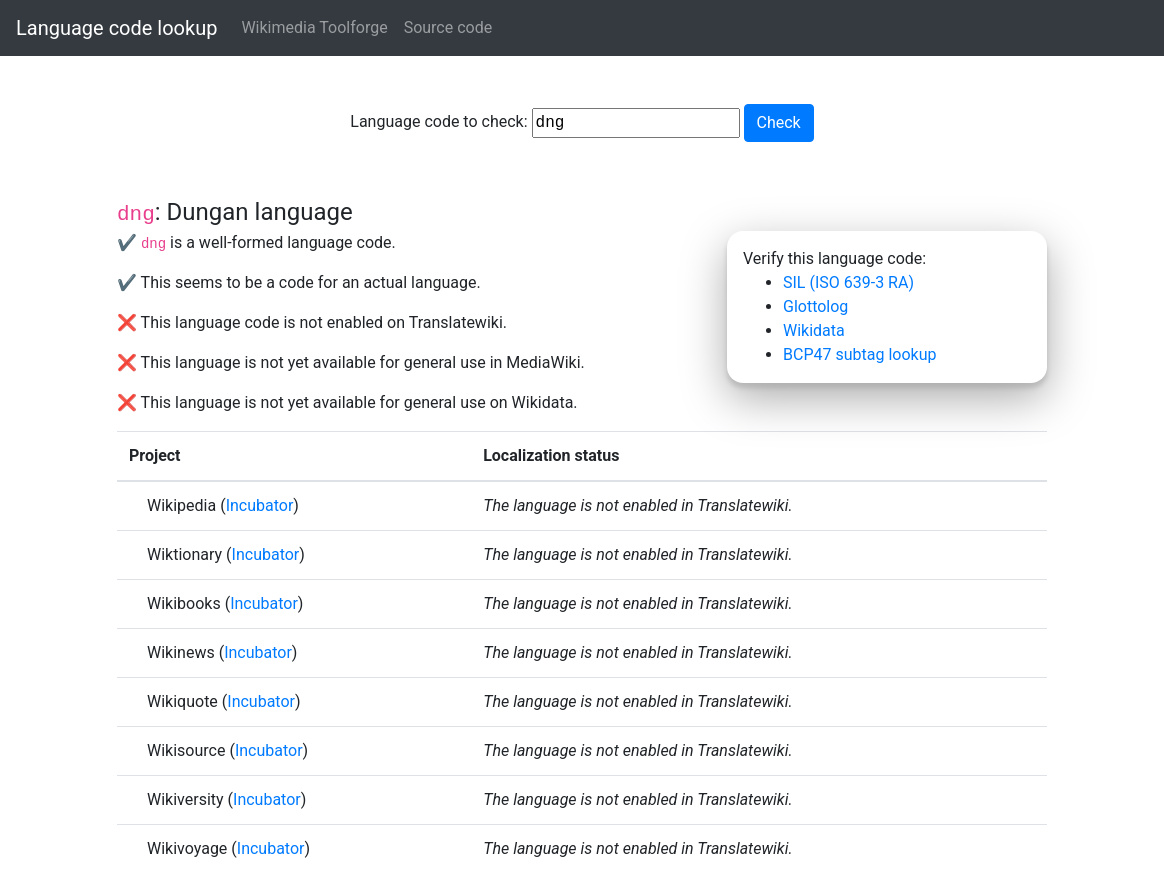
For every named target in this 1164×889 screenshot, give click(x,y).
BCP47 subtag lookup (859, 354)
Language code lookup (116, 28)
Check (779, 122)
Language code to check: (544, 123)
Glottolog (815, 306)
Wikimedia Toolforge (314, 27)
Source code (448, 27)
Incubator (260, 505)
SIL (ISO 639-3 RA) (848, 282)
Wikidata (814, 330)
